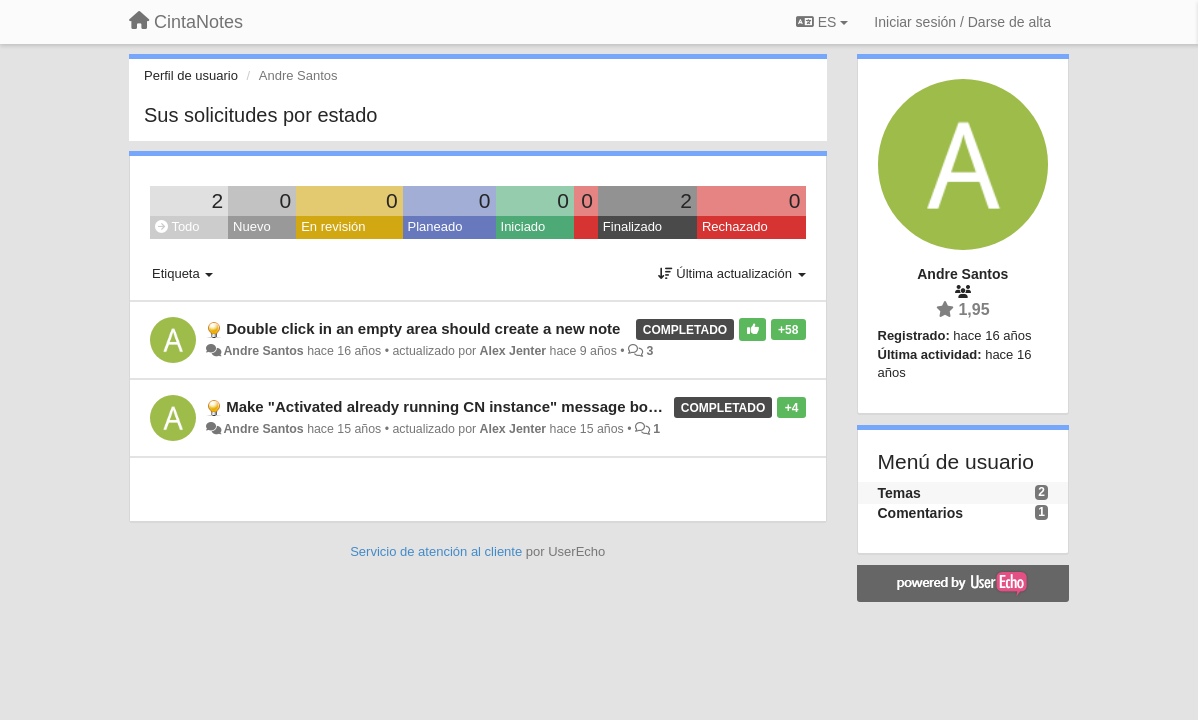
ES (822, 22)
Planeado (435, 226)
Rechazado (735, 226)
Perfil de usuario (191, 75)
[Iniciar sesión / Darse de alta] (962, 22)
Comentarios (921, 513)
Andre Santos (263, 351)
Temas (899, 493)
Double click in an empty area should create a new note (423, 328)
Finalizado (632, 226)
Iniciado (523, 226)
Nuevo (252, 226)
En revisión (333, 226)
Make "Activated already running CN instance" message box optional (472, 406)
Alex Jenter (513, 351)
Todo (177, 226)
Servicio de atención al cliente (438, 551)
